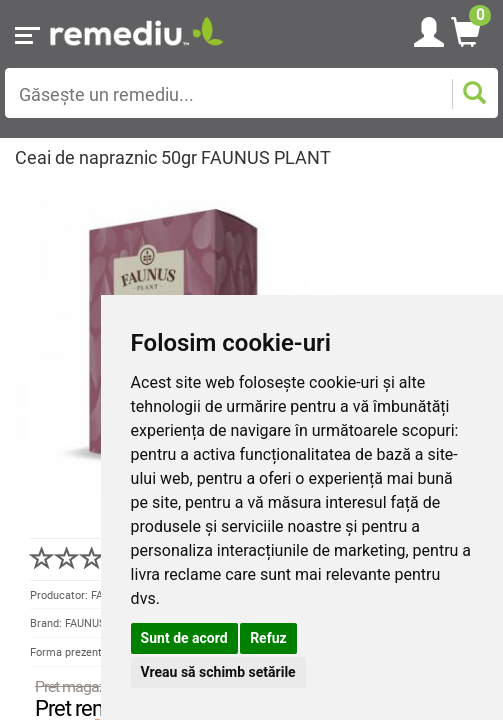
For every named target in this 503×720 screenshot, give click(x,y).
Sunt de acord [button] (184, 638)
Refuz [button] (268, 638)
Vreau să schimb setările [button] (218, 672)
